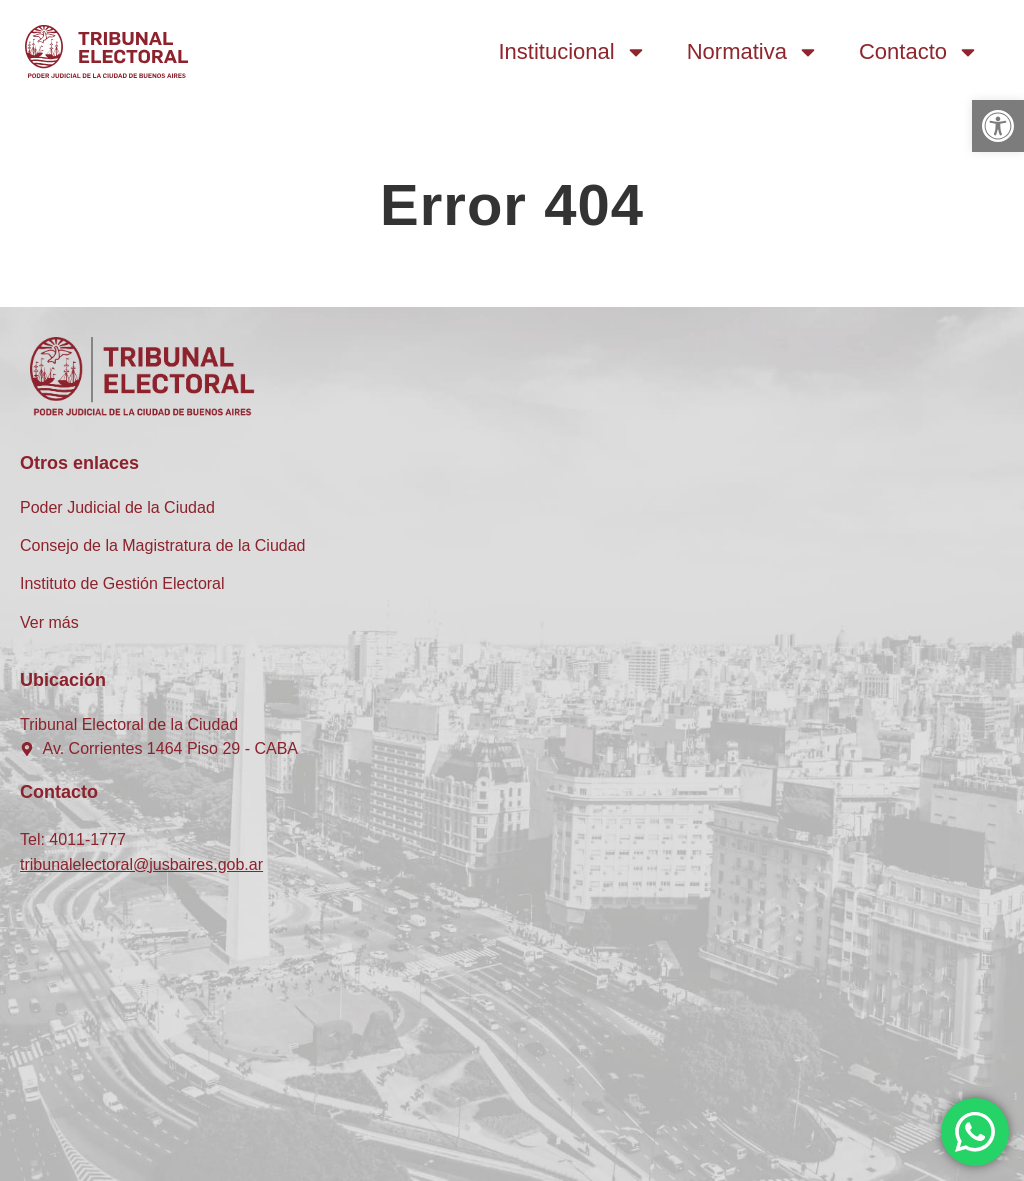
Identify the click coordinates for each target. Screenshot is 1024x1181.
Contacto (919, 52)
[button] (998, 126)
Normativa (753, 52)
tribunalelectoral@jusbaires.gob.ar (141, 864)
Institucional (573, 52)
